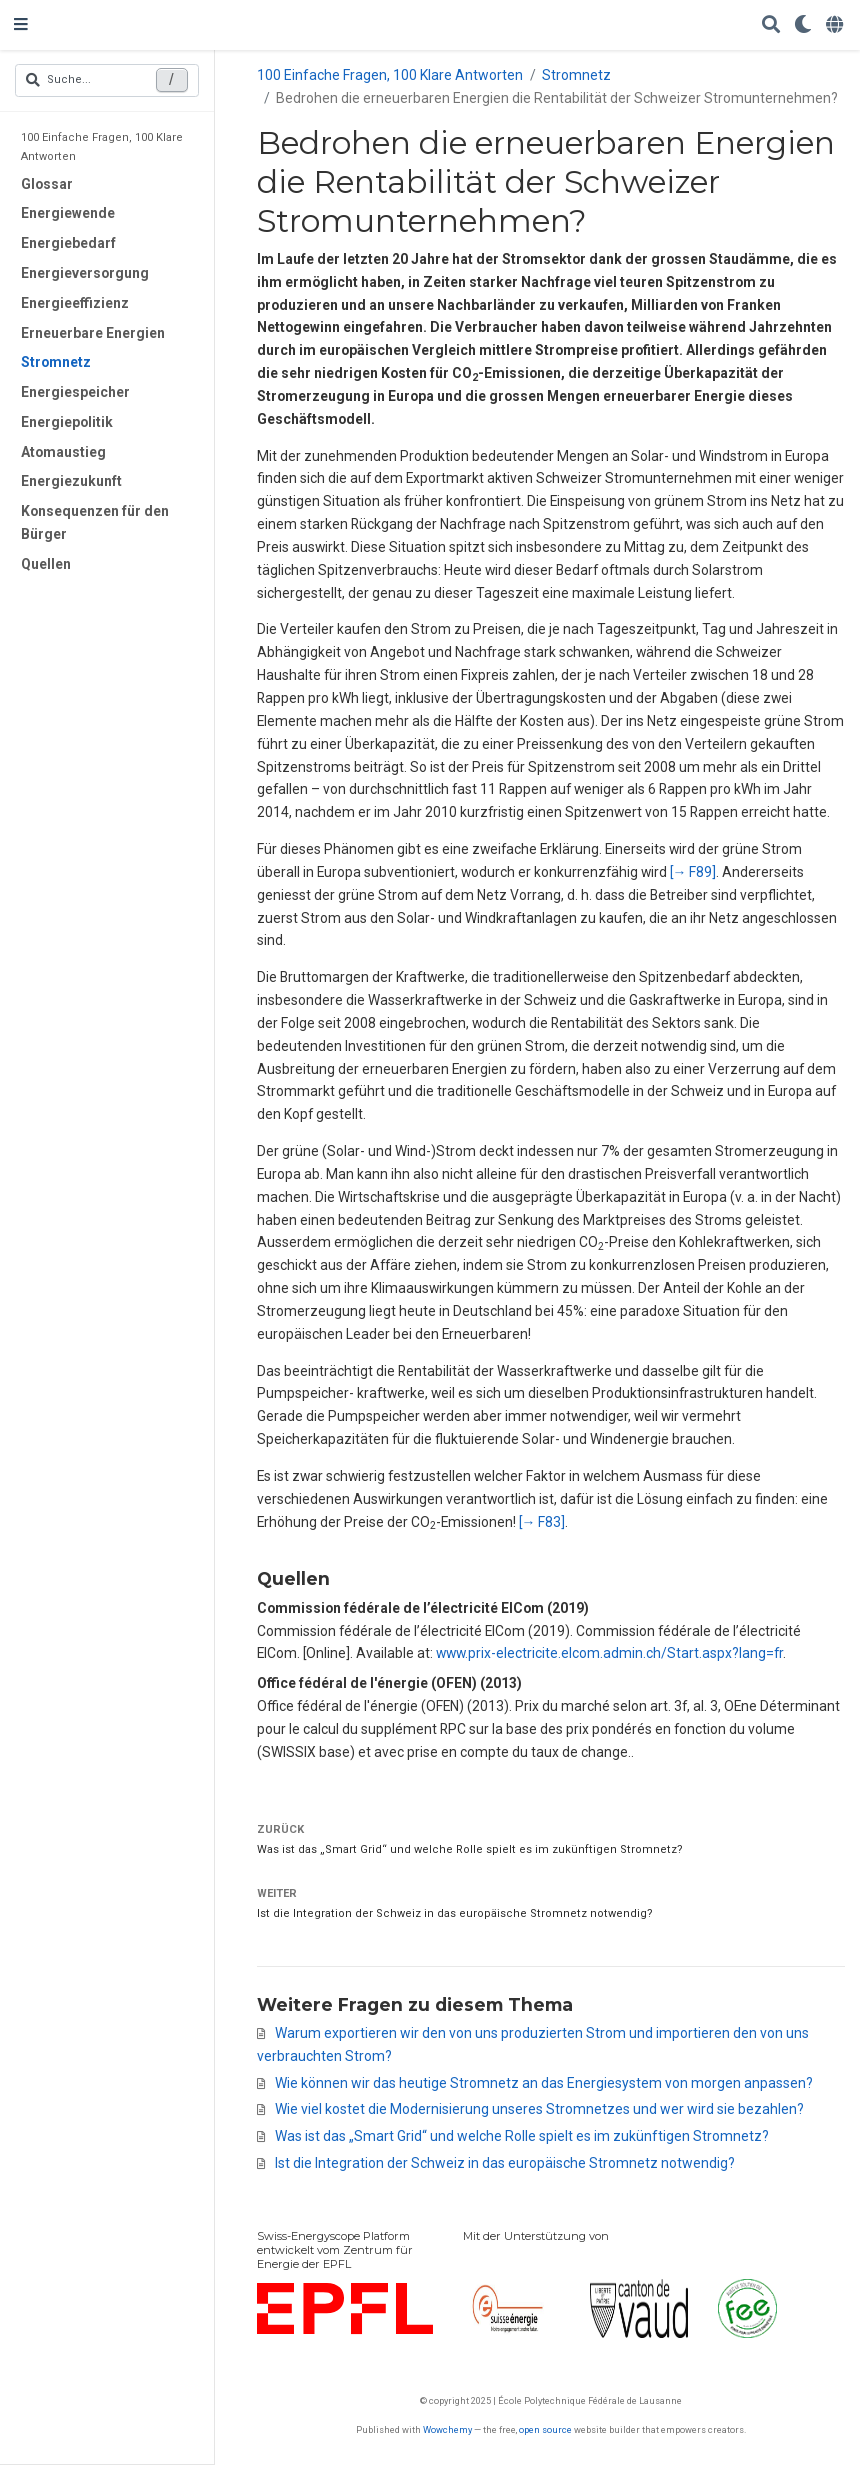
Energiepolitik (67, 422)
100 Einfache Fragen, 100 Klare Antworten (102, 146)
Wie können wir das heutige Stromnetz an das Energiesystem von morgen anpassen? (544, 2083)
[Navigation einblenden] (21, 25)
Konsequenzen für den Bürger (95, 522)
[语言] (836, 25)
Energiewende (68, 213)
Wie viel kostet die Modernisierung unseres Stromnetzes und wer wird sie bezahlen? (539, 2109)
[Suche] (771, 25)
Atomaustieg (63, 452)
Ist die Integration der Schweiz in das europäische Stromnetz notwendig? (455, 1913)
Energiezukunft (71, 481)
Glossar (47, 184)
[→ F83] (542, 1522)
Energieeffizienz (75, 303)
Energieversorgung (85, 273)
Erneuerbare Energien (93, 333)
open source (545, 2429)
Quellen (46, 564)
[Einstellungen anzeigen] (803, 25)
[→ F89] (693, 872)
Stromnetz (56, 362)
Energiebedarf (68, 243)
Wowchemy (447, 2429)
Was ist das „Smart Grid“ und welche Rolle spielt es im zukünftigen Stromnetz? (470, 1849)
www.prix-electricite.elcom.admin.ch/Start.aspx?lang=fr (609, 1653)
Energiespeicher (75, 392)
